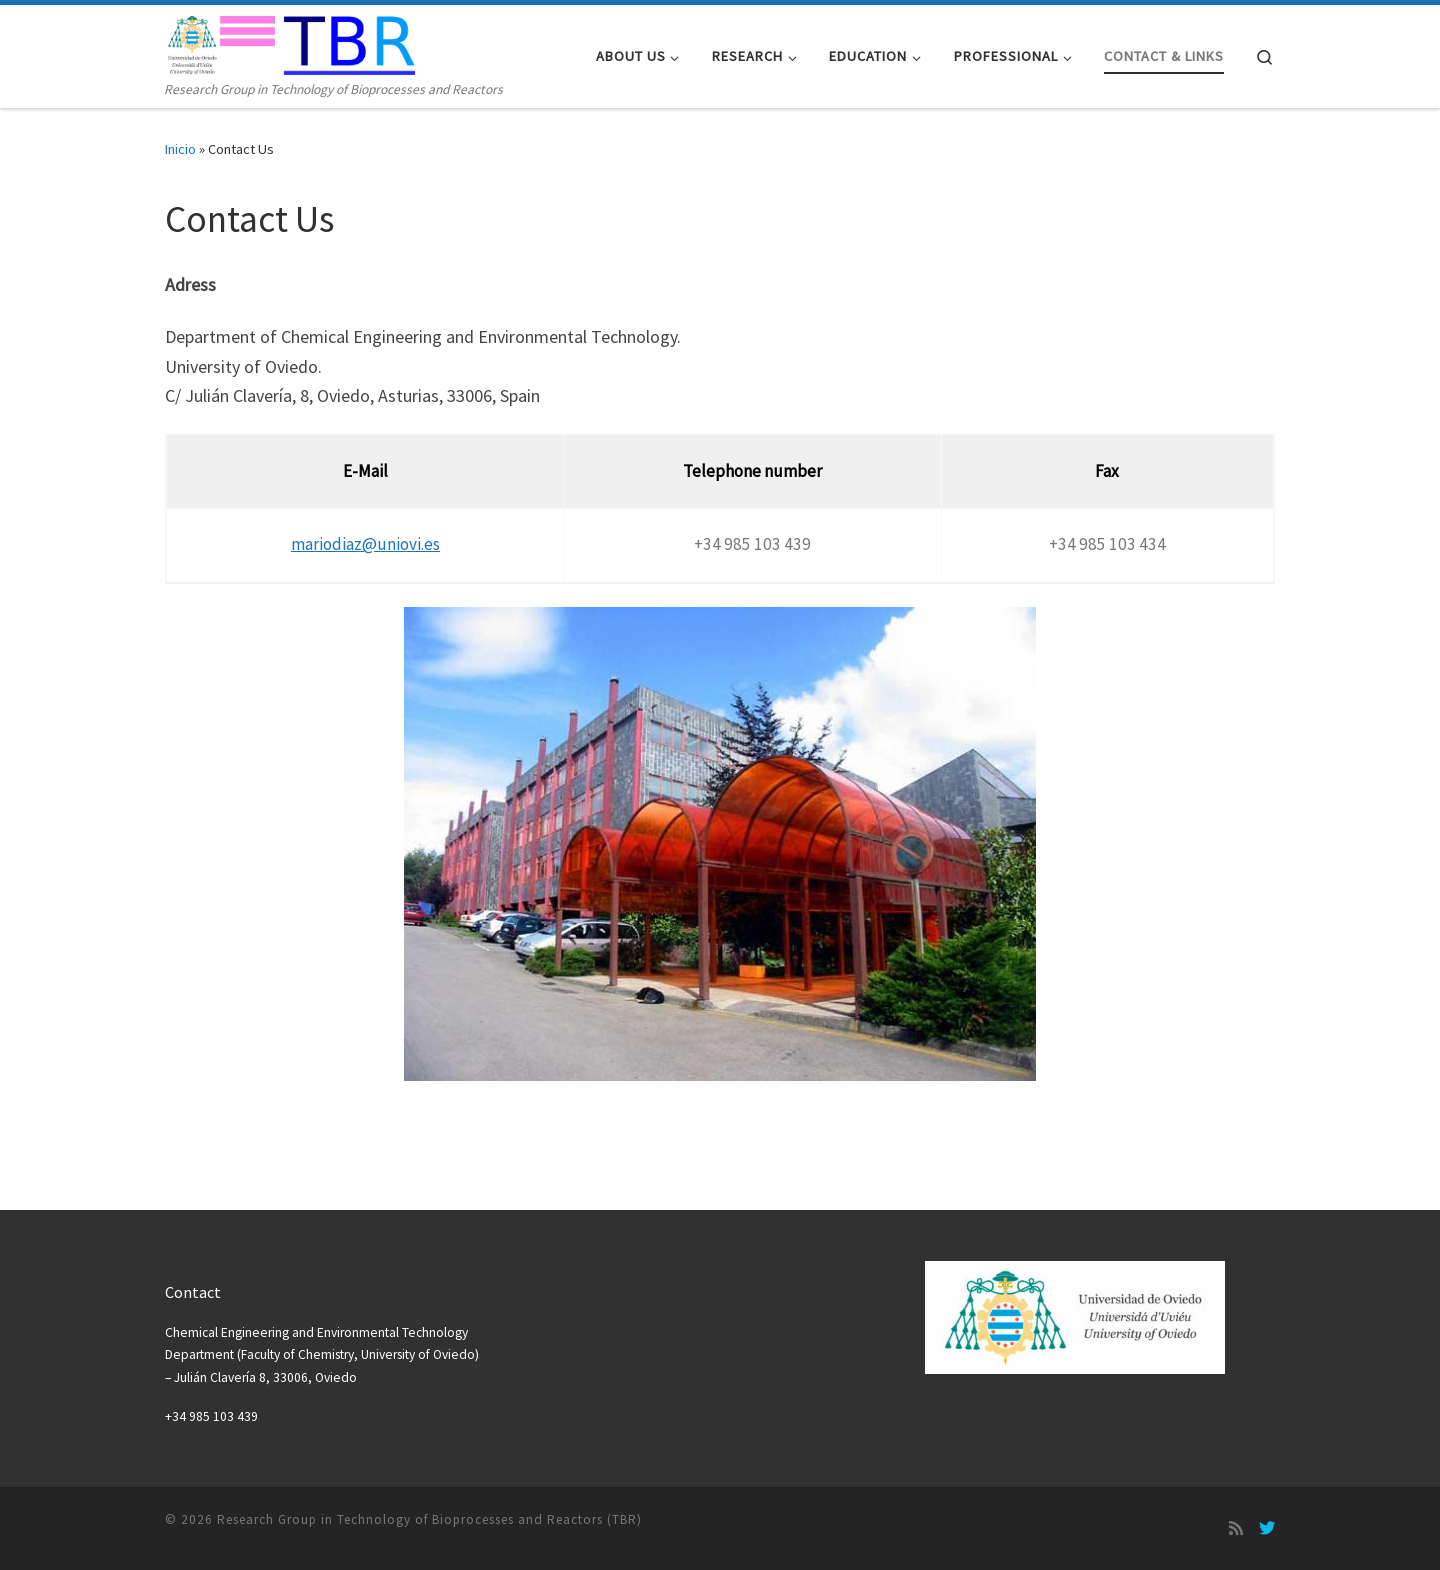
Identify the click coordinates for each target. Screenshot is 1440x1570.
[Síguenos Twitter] (1267, 1528)
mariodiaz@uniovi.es (365, 544)
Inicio (180, 149)
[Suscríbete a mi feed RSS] (1236, 1528)
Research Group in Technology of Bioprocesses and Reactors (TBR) (429, 1519)
